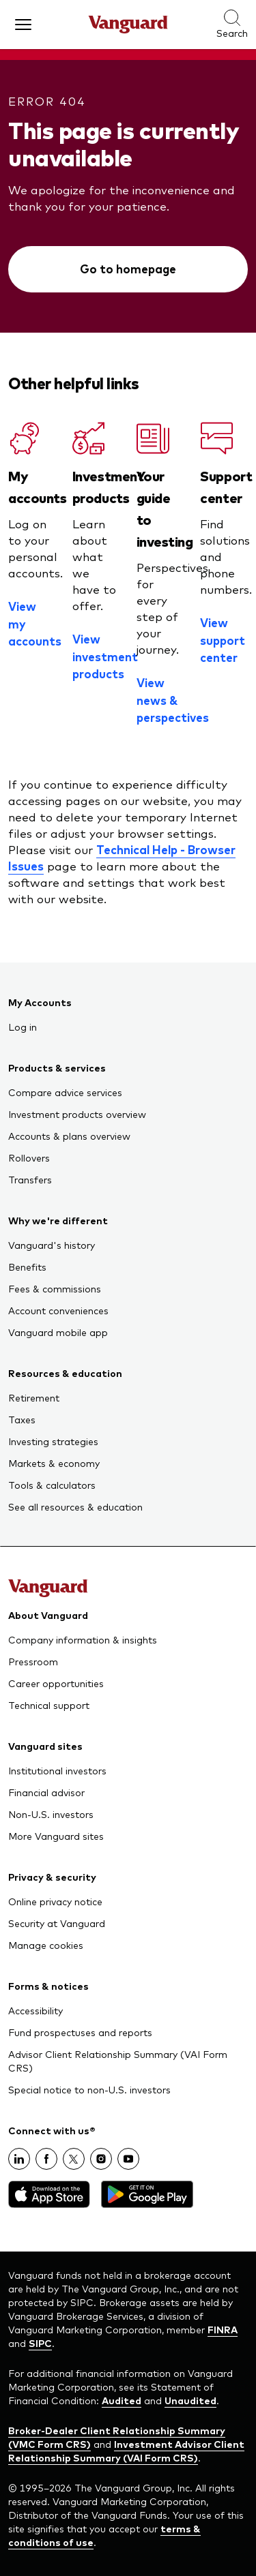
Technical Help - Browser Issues (122, 857)
